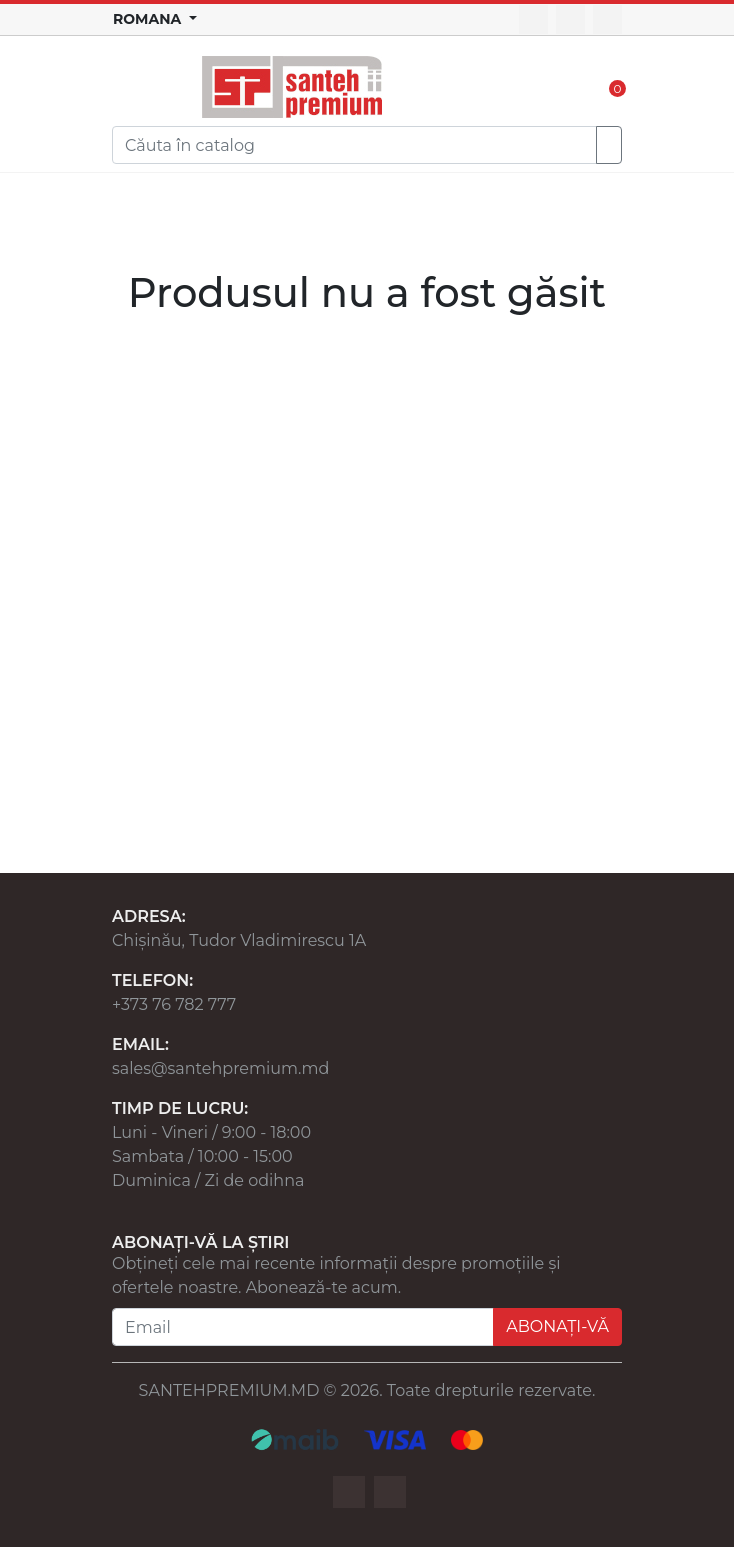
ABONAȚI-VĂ (557, 1326)
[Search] (354, 145)
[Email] (303, 1327)
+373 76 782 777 (174, 1004)
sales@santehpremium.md (220, 1068)
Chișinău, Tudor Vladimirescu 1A (239, 940)
